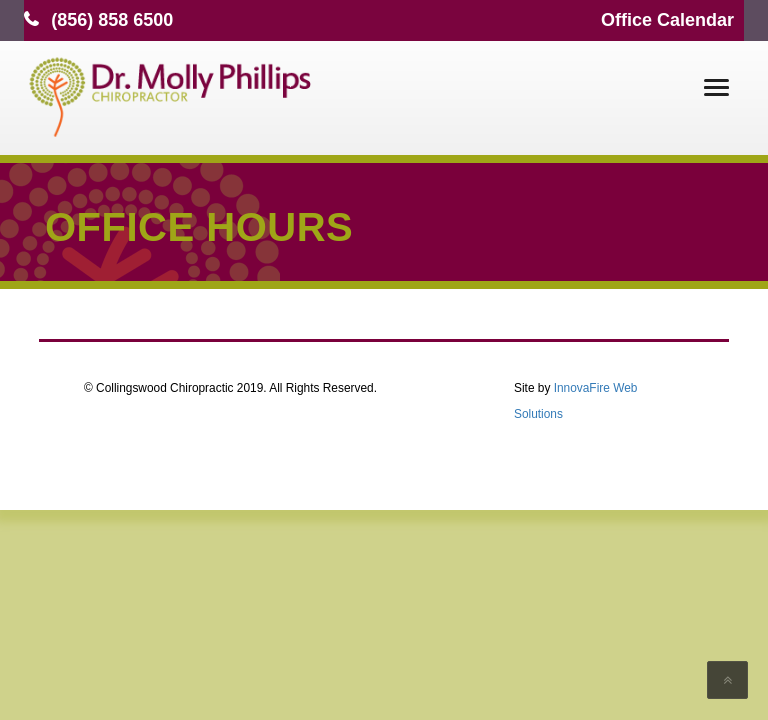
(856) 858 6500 (112, 20)
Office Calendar (667, 20)
